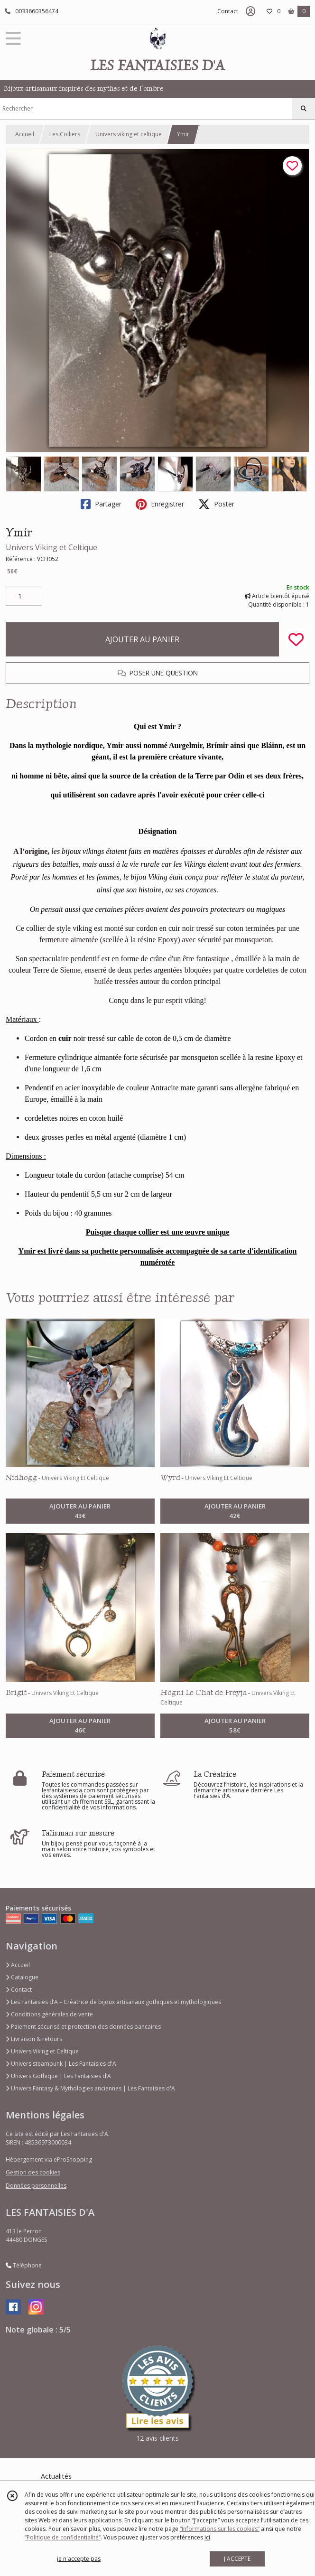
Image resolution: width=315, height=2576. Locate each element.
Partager (101, 504)
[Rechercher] (303, 109)
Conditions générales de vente (49, 2014)
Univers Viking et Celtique (51, 547)
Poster (216, 504)
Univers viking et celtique (128, 134)
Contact (227, 11)
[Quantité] (23, 596)
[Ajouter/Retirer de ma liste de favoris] (296, 639)
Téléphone (24, 2265)
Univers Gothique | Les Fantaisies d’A (58, 2076)
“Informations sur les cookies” (219, 2529)
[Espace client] (250, 11)
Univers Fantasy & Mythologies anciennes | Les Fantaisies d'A (90, 2088)
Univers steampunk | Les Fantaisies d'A (61, 2064)
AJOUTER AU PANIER (142, 639)
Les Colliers (64, 134)
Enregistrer (160, 504)
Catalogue (22, 1977)
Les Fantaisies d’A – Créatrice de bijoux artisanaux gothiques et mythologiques (113, 2002)
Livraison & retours (34, 2039)
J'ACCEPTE (237, 2559)
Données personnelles (36, 2186)
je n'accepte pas (79, 2559)
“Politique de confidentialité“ (63, 2537)
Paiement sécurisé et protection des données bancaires (83, 2027)
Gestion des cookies (33, 2172)
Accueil (24, 134)
